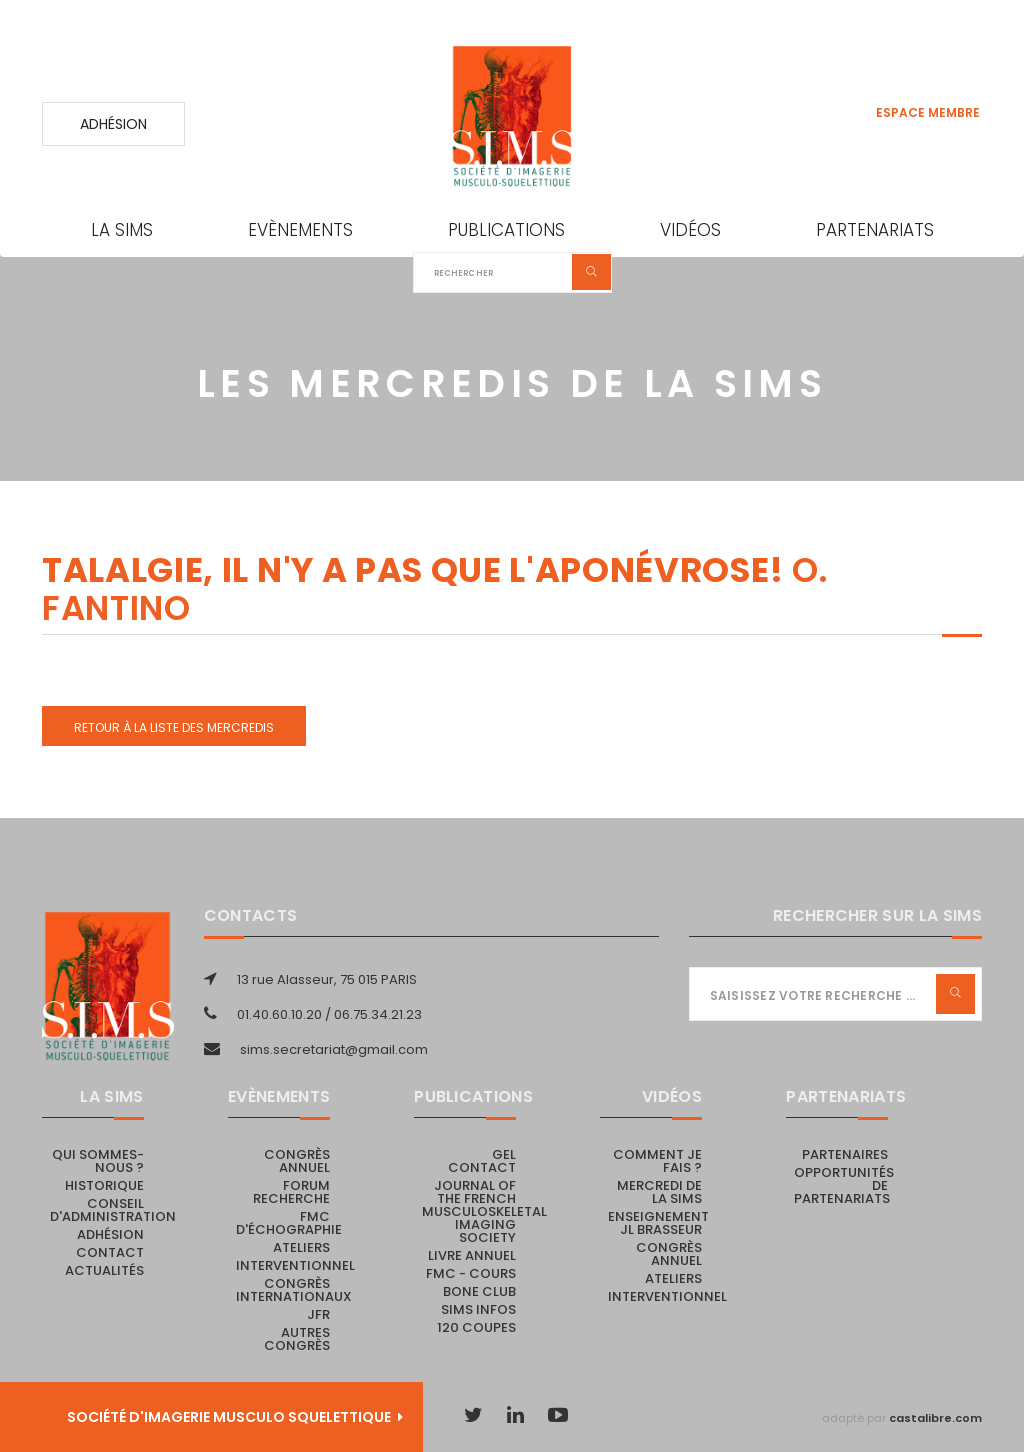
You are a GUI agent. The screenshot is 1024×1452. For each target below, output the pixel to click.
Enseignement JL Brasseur (658, 1223)
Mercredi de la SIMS (659, 1192)
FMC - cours (471, 1273)
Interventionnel (295, 1265)
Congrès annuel (297, 1161)
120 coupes (476, 1327)
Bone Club (479, 1291)
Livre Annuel (472, 1255)
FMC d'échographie (289, 1223)
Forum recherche (291, 1192)
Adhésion (113, 124)
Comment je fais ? (657, 1161)
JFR (318, 1314)
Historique (104, 1185)
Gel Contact (482, 1161)
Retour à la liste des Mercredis (174, 727)
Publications (506, 230)
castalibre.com (935, 1418)
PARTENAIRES (845, 1154)
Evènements (300, 230)
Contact (110, 1252)
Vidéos (690, 230)
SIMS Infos (478, 1309)
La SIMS (122, 230)
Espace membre (928, 112)
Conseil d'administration (113, 1210)
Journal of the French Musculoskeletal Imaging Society (484, 1211)
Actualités (104, 1270)
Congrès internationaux (294, 1290)
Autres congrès (297, 1339)
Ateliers (301, 1247)
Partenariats (875, 230)
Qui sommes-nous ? (98, 1161)
